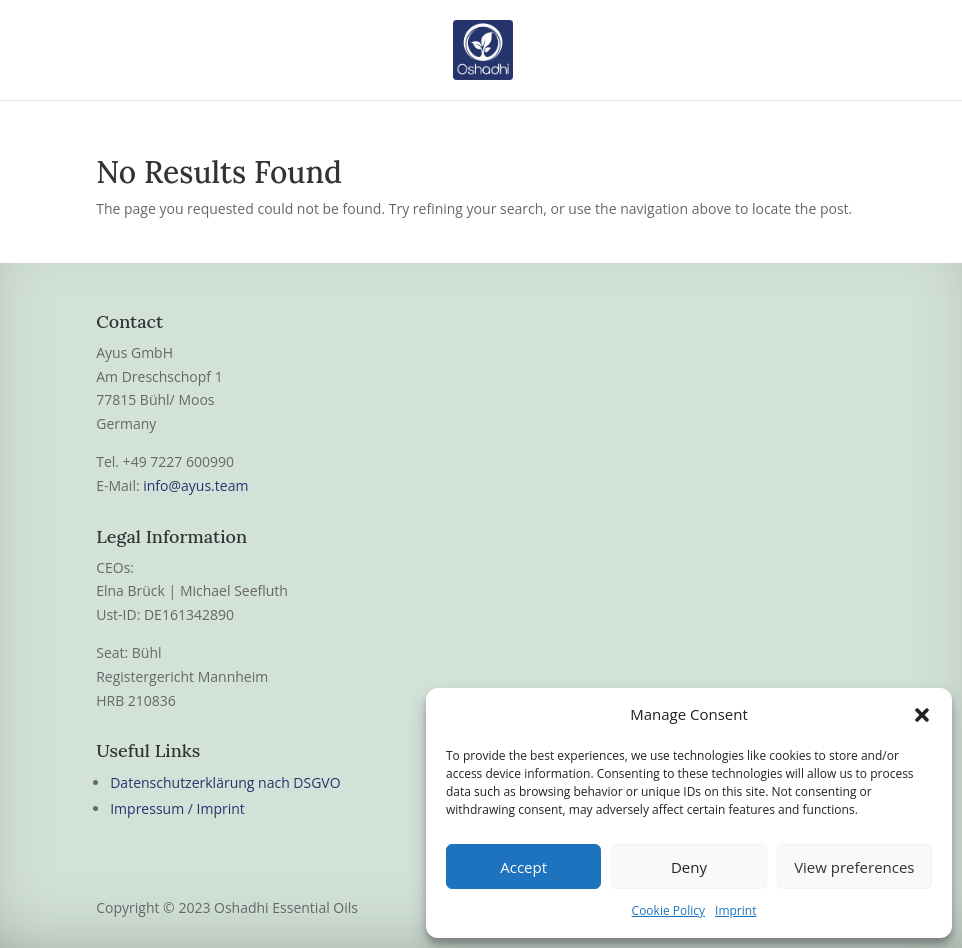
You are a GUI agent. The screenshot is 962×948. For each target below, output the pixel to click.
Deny (689, 867)
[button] (922, 715)
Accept (523, 867)
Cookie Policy (668, 910)
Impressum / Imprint (177, 808)
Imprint (735, 910)
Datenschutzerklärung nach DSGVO (225, 782)
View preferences (854, 867)
